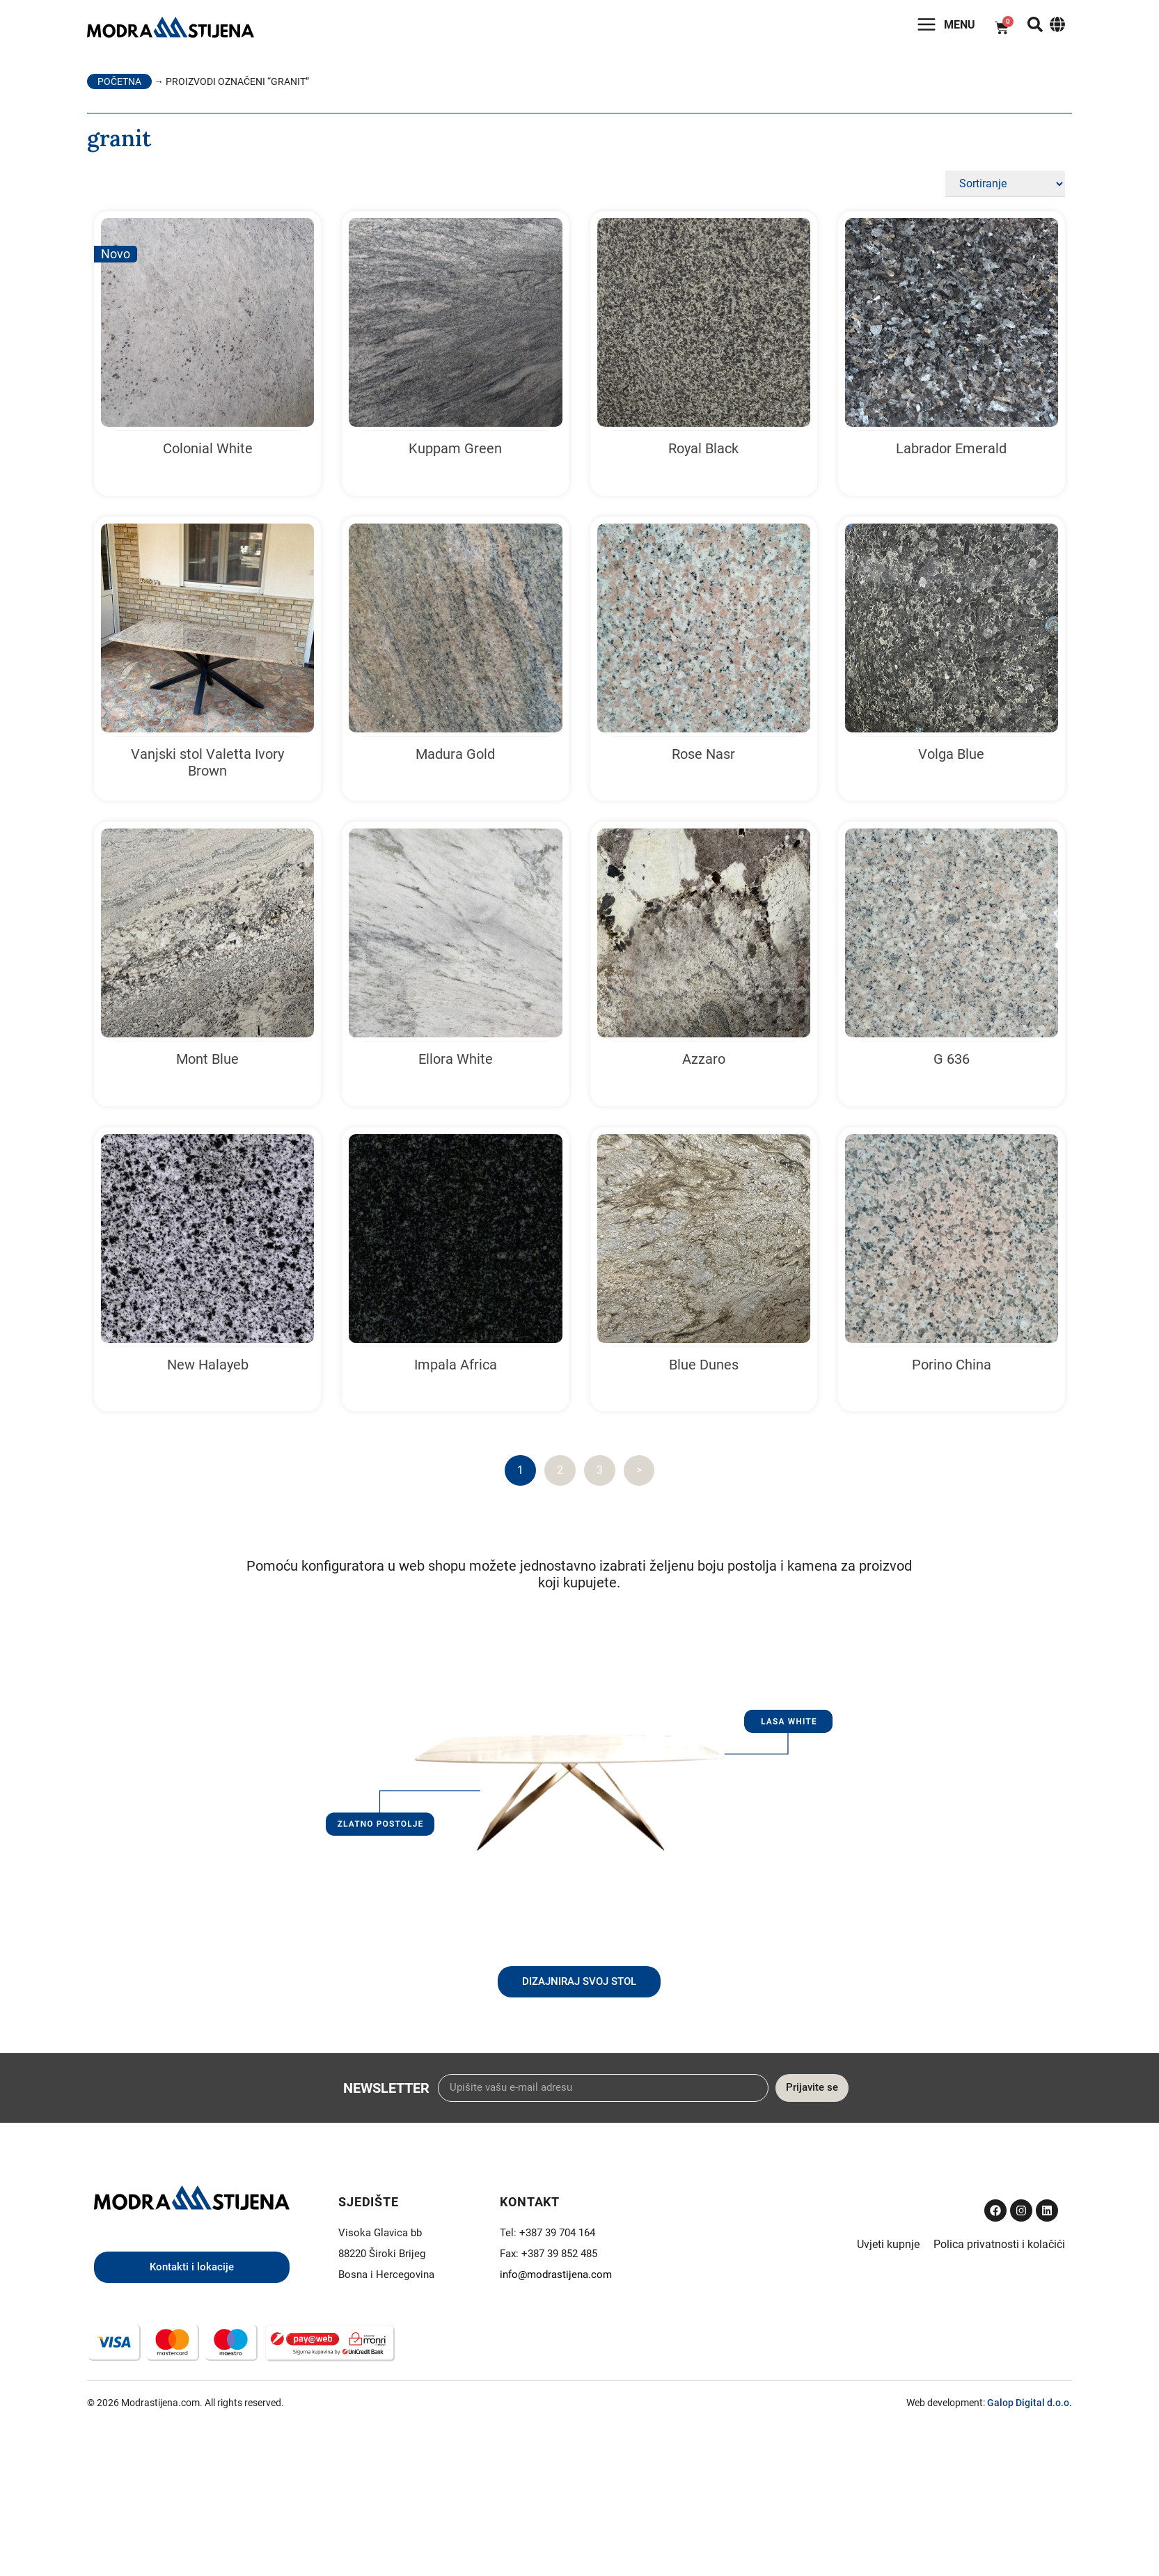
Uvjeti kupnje (888, 2248)
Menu (947, 27)
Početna (119, 86)
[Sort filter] (1005, 188)
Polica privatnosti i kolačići (999, 2248)
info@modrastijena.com (556, 2278)
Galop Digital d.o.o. (1029, 2407)
